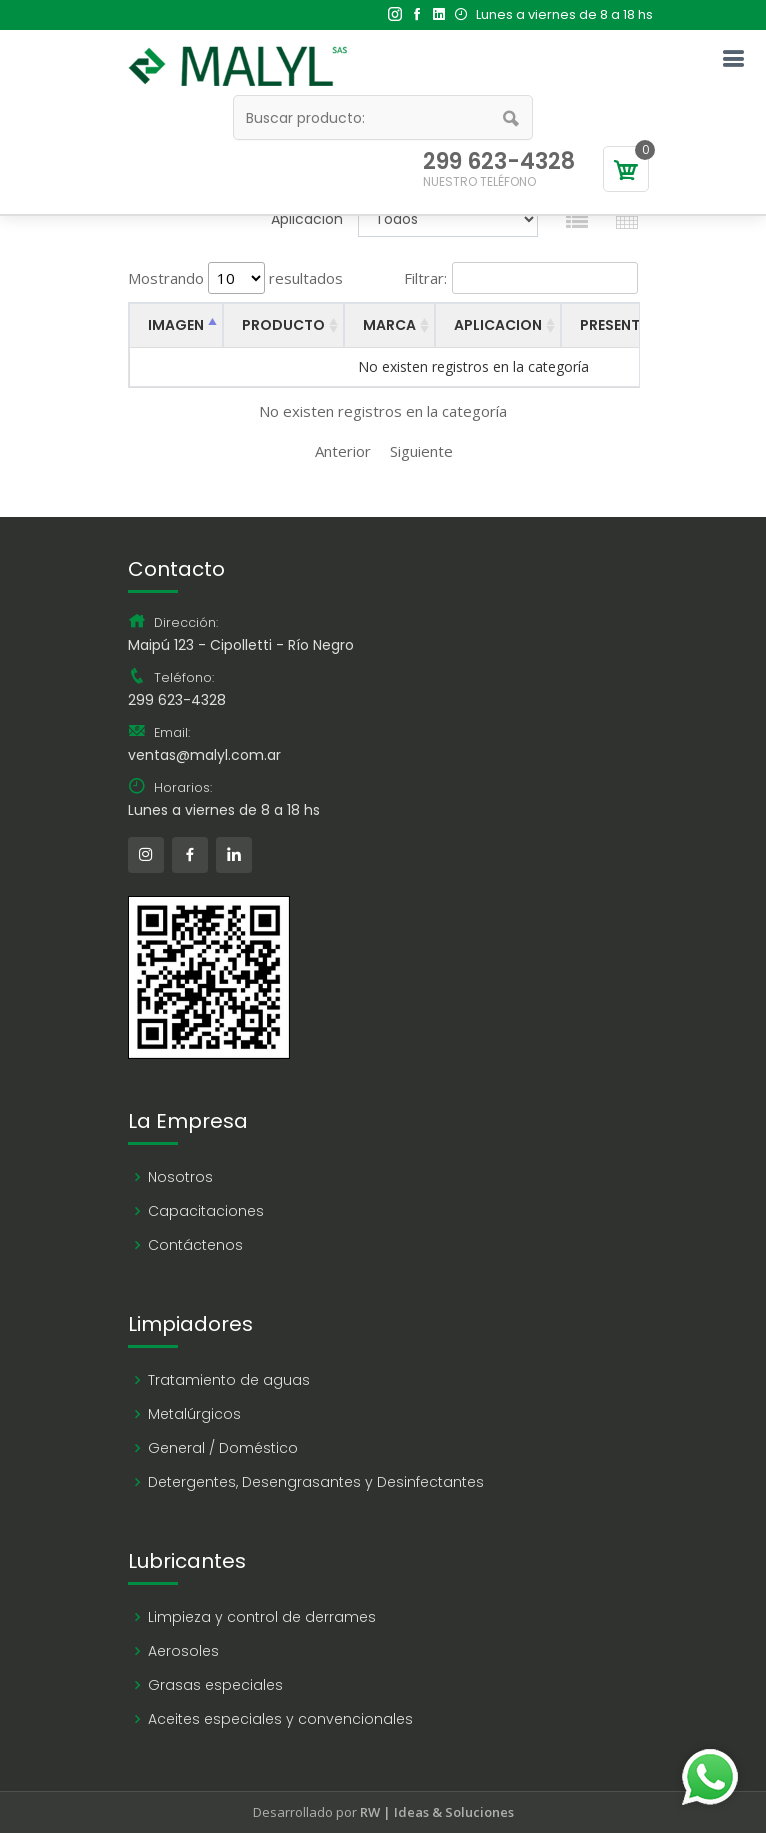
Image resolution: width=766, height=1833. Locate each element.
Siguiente (421, 451)
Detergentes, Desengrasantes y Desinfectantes (316, 1482)
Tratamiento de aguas (229, 1380)
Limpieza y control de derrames (262, 1617)
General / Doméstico (223, 1448)
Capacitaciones (206, 1211)
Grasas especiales (215, 1685)
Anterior (343, 451)
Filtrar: (521, 278)
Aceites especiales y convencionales (280, 1719)
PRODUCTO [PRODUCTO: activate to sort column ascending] (283, 325)
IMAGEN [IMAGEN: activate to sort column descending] (176, 325)
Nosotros (180, 1177)
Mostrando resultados (235, 278)
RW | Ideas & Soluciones (437, 1812)
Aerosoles (183, 1651)
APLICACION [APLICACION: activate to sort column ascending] (498, 325)
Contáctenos (195, 1245)
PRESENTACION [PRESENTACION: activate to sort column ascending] (633, 325)
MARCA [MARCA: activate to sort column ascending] (389, 325)
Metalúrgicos (194, 1414)
